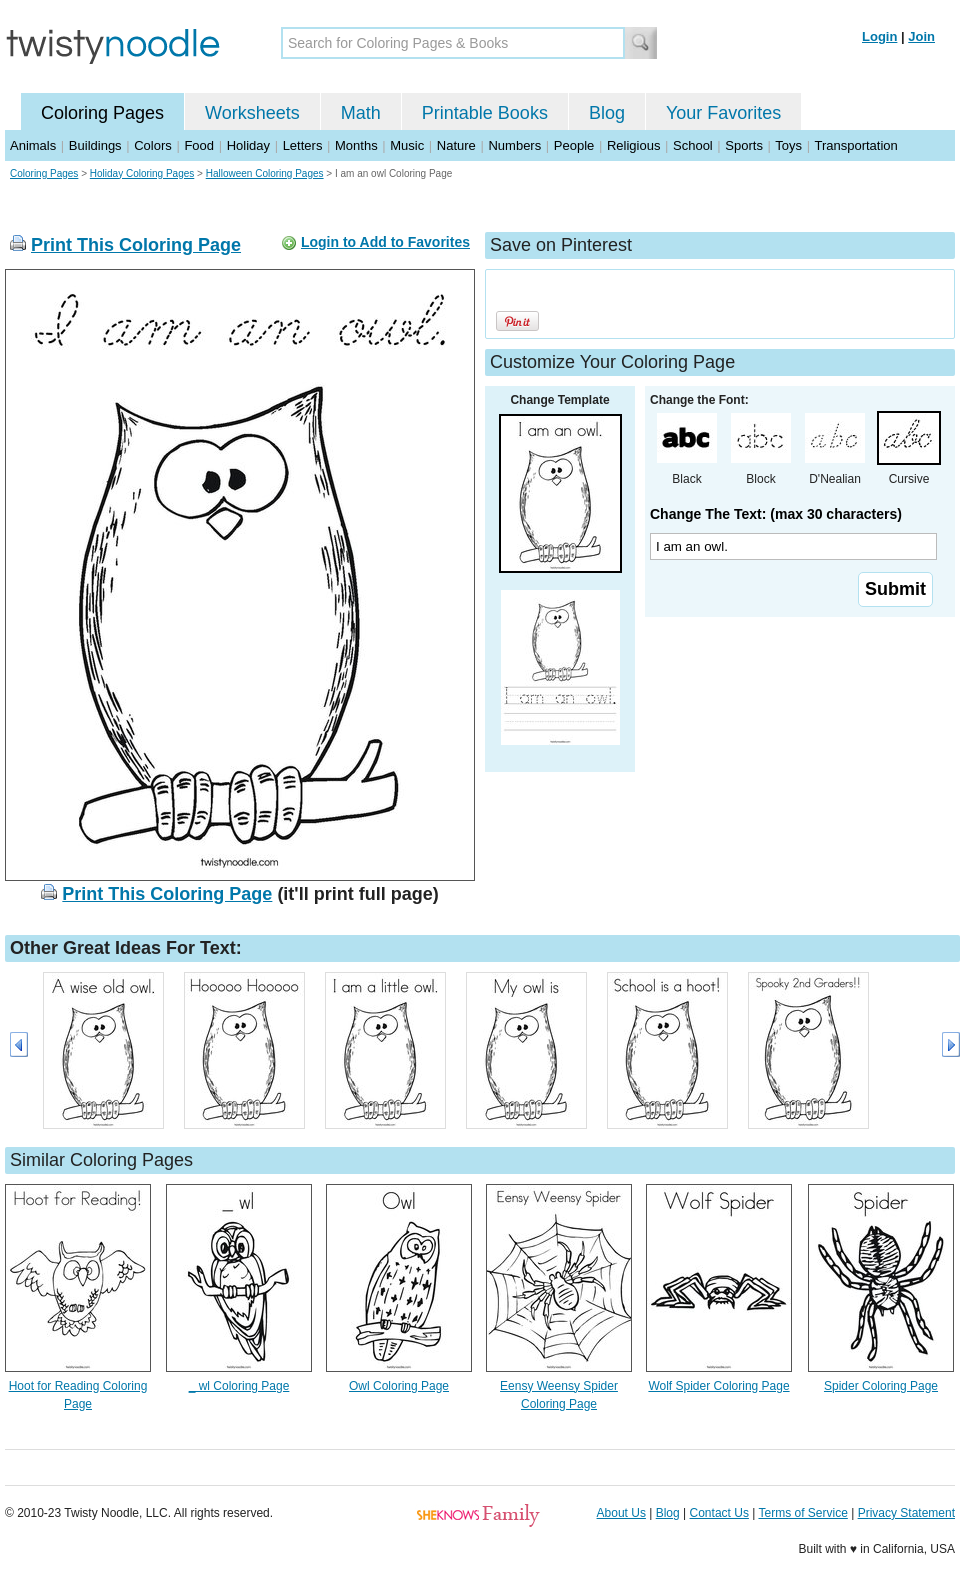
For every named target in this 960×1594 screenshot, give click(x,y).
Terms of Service (802, 1513)
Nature (456, 145)
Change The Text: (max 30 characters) (776, 514)
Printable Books (485, 113)
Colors (153, 145)
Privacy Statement (906, 1513)
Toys (788, 145)
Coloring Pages (102, 113)
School (693, 145)
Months (356, 145)
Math (361, 113)
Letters (303, 145)
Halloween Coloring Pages (265, 173)
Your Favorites (723, 113)
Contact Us (719, 1513)
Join (921, 36)
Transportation (855, 145)
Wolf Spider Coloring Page (718, 1386)
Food (199, 145)
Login (879, 36)
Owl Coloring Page (399, 1386)
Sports (744, 145)
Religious (633, 145)
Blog (607, 113)
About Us (621, 1513)
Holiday (248, 145)
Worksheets (252, 113)
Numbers (514, 145)
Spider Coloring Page (881, 1386)
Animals (33, 145)
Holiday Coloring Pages (142, 173)
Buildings (95, 145)
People (574, 145)
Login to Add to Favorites (385, 242)
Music (407, 145)
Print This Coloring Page (136, 245)
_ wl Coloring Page (239, 1386)
